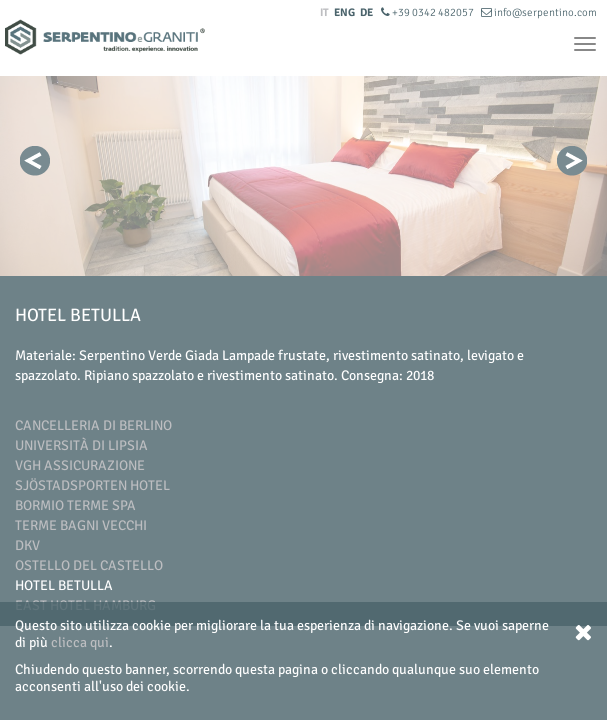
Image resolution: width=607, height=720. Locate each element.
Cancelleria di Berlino (93, 425)
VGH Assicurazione (80, 465)
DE (366, 12)
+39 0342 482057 (428, 12)
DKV (27, 545)
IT (324, 12)
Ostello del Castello (89, 565)
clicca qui (80, 642)
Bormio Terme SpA (75, 505)
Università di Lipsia (81, 445)
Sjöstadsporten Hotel (92, 485)
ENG (344, 12)
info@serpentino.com (539, 12)
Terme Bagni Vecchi (81, 525)
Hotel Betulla (64, 585)
